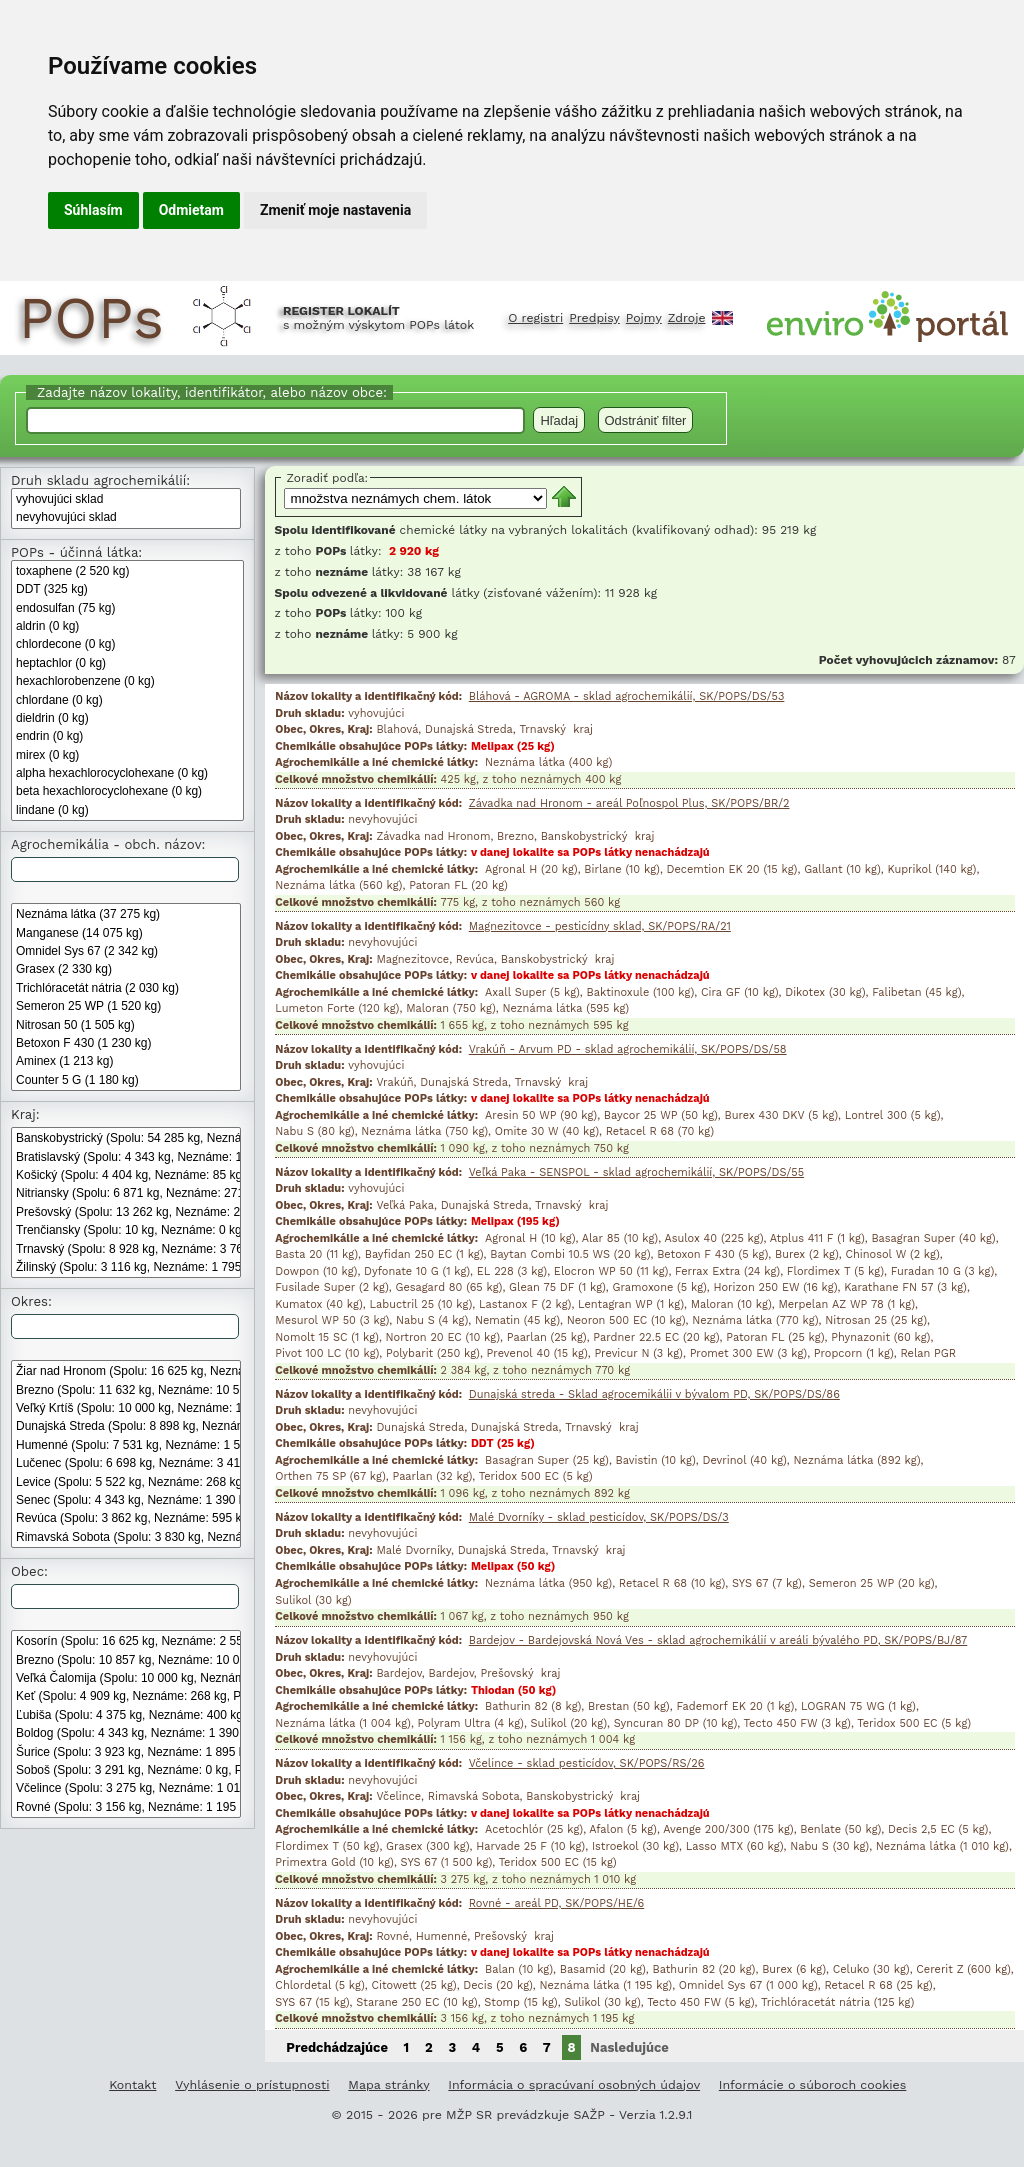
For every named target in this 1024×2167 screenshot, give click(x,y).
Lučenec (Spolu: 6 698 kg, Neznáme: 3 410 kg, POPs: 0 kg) (126, 1463)
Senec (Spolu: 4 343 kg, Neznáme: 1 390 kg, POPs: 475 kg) (126, 1500)
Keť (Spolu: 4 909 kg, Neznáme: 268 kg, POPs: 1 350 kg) (126, 1696)
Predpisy (594, 318)
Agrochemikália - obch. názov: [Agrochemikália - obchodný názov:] (108, 844)
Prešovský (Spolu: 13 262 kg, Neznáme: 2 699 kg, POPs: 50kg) (126, 1212)
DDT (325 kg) (127, 589)
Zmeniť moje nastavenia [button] (335, 210)
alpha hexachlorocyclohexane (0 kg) (127, 773)
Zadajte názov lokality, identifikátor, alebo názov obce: (209, 392)
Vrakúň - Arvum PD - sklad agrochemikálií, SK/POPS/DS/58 (628, 1049)
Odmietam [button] (191, 210)
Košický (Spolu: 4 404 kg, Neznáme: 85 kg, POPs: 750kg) (126, 1175)
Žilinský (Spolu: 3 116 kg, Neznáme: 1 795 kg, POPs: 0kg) (126, 1267)
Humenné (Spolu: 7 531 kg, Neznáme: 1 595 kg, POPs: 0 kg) (126, 1445)
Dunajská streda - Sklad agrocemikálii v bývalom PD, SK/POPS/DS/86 (654, 1394)
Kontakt (132, 2084)
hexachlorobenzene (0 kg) (127, 681)
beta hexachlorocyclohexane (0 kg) (127, 791)
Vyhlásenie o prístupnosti (252, 2084)
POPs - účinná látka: (76, 552)
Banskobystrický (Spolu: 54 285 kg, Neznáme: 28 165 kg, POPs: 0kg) (126, 1138)
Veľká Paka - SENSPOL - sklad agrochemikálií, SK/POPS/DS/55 (636, 1172)
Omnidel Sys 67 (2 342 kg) (126, 951)
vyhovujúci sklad (126, 499)
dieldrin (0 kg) (127, 718)
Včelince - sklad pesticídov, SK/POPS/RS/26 (587, 1763)
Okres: (31, 1301)
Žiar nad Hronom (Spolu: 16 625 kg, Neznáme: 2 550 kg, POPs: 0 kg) (126, 1371)
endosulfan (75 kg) (127, 608)
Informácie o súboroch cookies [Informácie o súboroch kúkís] (812, 2084)
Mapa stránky (388, 2084)
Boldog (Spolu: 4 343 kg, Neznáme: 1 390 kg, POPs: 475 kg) (126, 1733)
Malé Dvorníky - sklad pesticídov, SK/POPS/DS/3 (599, 1517)
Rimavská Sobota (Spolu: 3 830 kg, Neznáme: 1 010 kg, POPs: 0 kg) (126, 1537)
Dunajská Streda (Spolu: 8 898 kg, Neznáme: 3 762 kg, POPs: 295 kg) (126, 1426)
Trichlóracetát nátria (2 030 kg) (126, 988)
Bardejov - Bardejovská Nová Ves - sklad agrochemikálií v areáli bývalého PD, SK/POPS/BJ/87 (718, 1640)
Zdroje (687, 318)
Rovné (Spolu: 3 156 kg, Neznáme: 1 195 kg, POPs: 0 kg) (126, 1807)
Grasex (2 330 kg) (126, 969)
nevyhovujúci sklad (126, 517)
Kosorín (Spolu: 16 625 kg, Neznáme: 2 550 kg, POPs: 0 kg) (126, 1641)
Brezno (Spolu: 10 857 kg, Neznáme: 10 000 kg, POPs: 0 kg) (126, 1660)
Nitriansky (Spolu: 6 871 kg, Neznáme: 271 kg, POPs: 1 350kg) (126, 1193)
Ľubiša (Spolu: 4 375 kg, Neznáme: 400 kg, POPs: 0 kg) (126, 1715)
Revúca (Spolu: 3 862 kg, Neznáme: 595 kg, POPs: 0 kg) (126, 1518)
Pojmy (644, 318)
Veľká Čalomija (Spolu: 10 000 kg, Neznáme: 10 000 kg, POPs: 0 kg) (126, 1678)
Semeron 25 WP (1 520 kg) (126, 1006)
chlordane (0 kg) (127, 700)
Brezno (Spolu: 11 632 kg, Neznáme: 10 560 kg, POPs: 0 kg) (126, 1390)
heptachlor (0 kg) (127, 663)
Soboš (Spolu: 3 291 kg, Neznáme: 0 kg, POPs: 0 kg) (126, 1770)
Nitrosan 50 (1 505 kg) (126, 1025)
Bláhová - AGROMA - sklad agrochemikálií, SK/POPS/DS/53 (627, 696)
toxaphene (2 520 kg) (127, 571)
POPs (91, 318)
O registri (535, 318)
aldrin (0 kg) (127, 626)
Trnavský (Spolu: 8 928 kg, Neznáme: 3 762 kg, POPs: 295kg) (126, 1249)
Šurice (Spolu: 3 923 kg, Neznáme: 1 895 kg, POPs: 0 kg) (126, 1752)
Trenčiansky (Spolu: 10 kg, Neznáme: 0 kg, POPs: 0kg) (126, 1230)
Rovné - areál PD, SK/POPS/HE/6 (557, 1903)
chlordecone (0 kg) (127, 644)
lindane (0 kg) (127, 810)
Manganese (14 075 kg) (126, 933)
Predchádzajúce (337, 2047)
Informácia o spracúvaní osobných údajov (574, 2084)
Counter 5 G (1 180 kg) (126, 1080)
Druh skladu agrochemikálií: (100, 480)
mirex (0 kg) (127, 755)
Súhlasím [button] (93, 210)
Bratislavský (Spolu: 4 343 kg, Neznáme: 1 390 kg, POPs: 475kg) (126, 1157)
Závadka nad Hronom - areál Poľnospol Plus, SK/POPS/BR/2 (629, 803)
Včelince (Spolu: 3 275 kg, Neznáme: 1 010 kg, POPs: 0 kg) (126, 1788)
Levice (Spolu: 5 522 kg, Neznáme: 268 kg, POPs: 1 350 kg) (126, 1482)
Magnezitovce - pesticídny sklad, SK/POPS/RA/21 (600, 926)
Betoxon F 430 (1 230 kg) (126, 1043)
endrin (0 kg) (127, 736)
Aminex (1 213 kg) (126, 1061)
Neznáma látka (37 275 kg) (126, 914)
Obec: (29, 1571)
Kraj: (25, 1114)
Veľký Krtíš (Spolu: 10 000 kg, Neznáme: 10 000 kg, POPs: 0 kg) (126, 1408)
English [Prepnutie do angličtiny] (722, 318)
